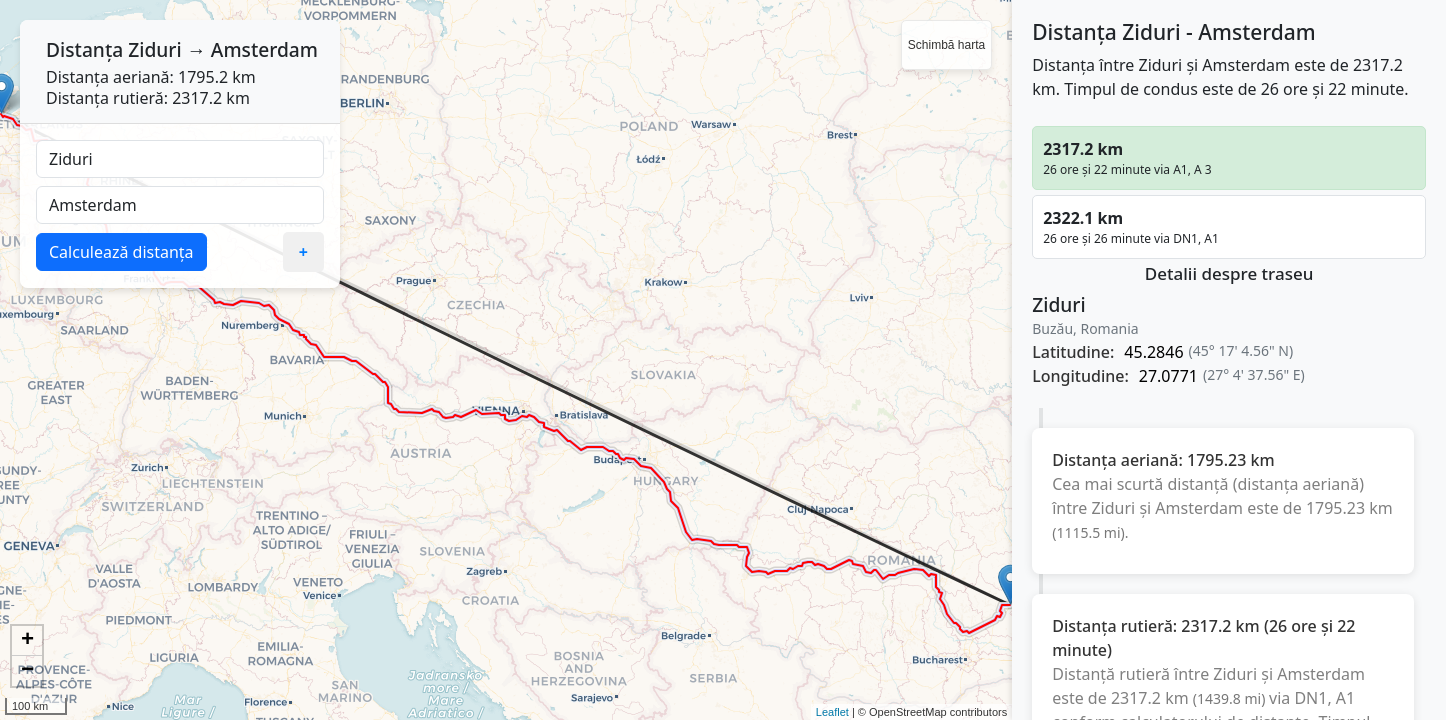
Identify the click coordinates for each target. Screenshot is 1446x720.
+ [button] (27, 641)
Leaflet (832, 712)
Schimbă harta (946, 45)
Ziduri (154, 49)
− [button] (27, 671)
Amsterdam (264, 49)
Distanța (84, 49)
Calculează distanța (121, 252)
